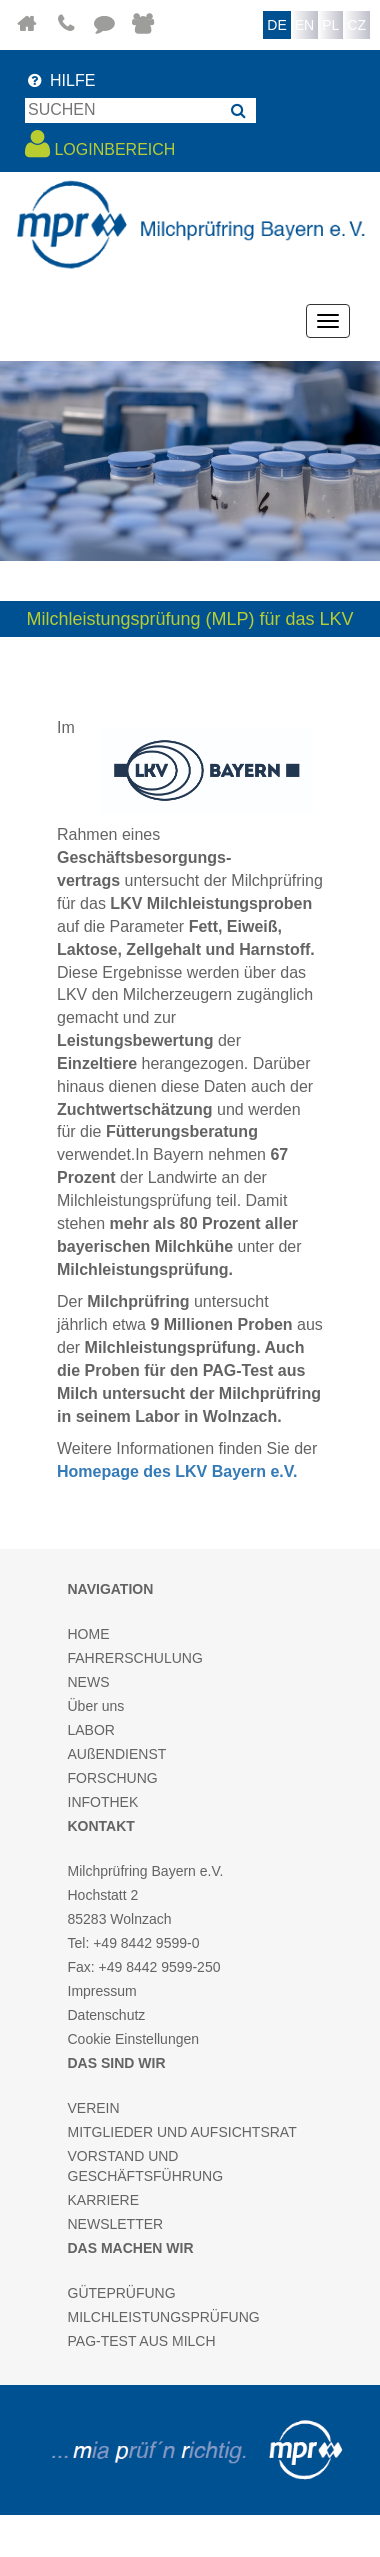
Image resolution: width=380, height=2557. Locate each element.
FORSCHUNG (113, 1778)
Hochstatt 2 (103, 1895)
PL (330, 25)
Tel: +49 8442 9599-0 (134, 1943)
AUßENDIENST (117, 1754)
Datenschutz (107, 2015)
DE (276, 25)
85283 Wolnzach (120, 1919)
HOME (89, 1634)
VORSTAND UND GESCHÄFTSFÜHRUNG (146, 2166)
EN (304, 25)
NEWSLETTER (116, 2224)
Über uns (96, 1706)
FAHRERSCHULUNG (135, 1658)
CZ (356, 25)
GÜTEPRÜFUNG (122, 2293)
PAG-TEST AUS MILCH (142, 2341)
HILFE (60, 80)
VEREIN (94, 2108)
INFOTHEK (103, 1802)
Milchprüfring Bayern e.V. (146, 1871)
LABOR (91, 1730)
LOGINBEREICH (100, 144)
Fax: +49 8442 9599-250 (144, 1967)
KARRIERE (104, 2200)
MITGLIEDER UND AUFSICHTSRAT (182, 2132)
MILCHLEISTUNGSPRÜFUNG (164, 2317)
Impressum (102, 1991)
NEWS (89, 1682)
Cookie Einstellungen (134, 2039)
